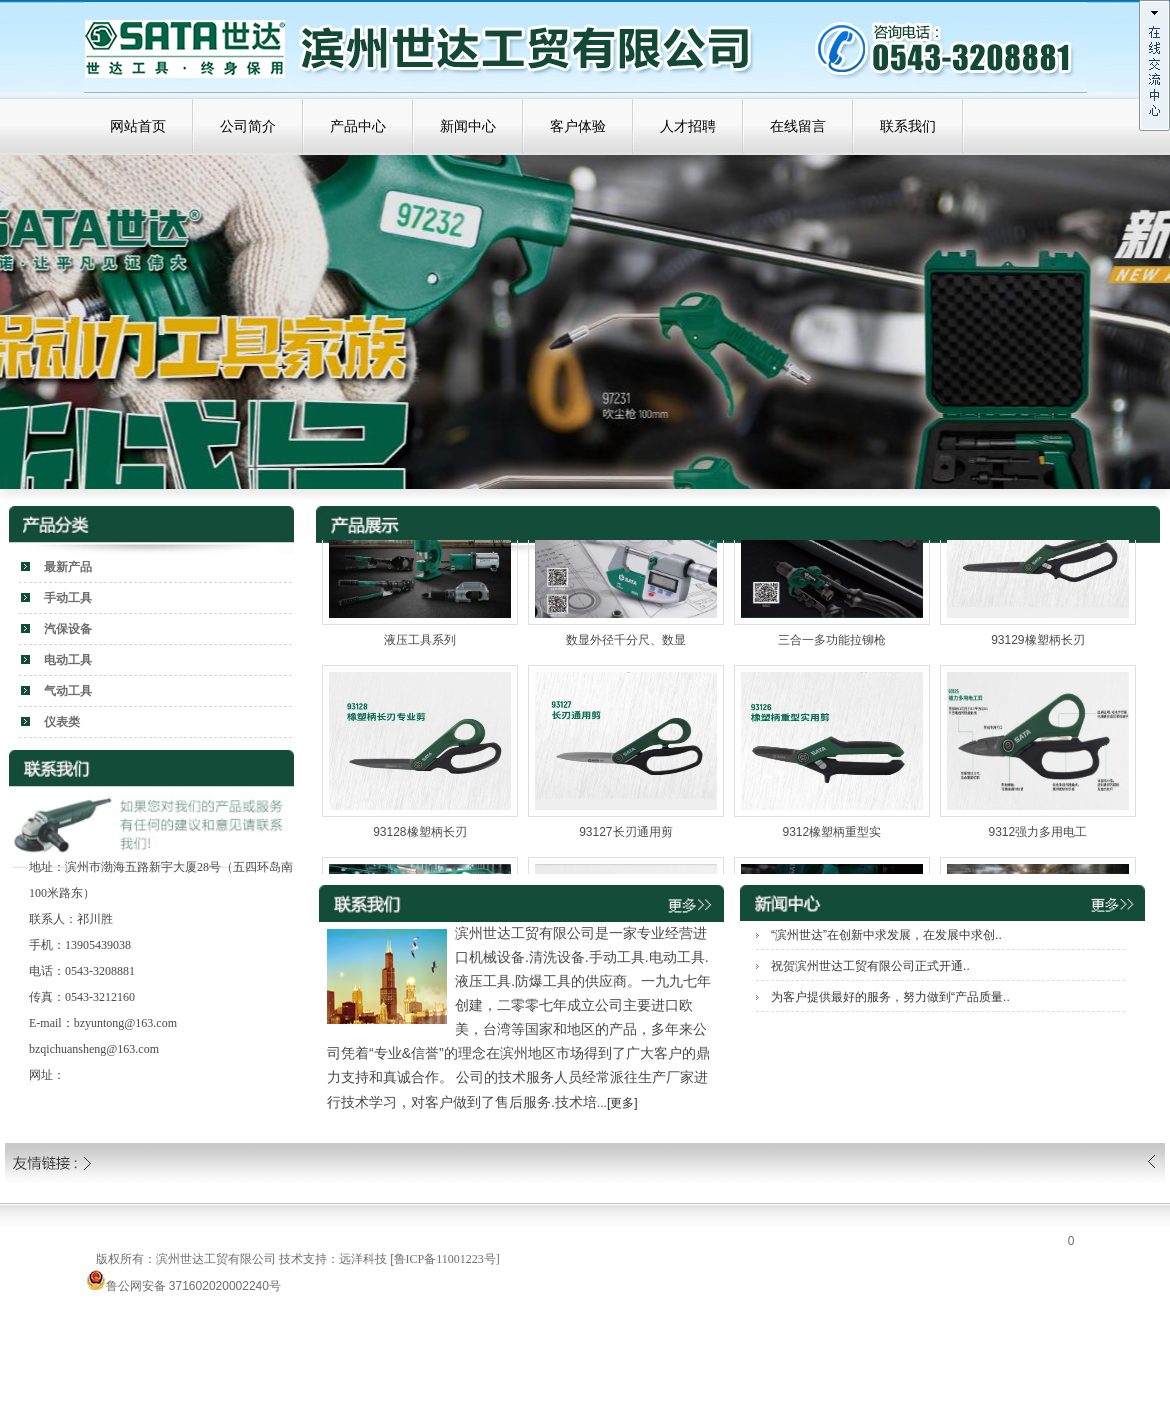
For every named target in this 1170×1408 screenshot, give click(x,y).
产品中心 (358, 126)
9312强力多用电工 (1038, 838)
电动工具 (68, 660)
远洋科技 (363, 1259)
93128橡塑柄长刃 (419, 838)
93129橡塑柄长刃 (1037, 646)
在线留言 (798, 126)
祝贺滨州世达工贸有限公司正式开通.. (870, 966)
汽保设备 (68, 629)
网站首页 (138, 126)
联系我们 (908, 126)
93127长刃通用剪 (625, 838)
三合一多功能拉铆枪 (832, 646)
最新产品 (68, 567)
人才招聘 (688, 126)
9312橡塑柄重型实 (832, 838)
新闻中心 (468, 126)
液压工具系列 (420, 646)
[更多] (622, 1103)
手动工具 (68, 598)
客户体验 (578, 126)
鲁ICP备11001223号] (447, 1259)
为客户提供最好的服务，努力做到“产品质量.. (890, 997)
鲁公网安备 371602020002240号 (183, 1286)
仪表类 (62, 722)
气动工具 (68, 691)
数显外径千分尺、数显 (626, 646)
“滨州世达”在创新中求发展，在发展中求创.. (886, 935)
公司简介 (248, 126)
